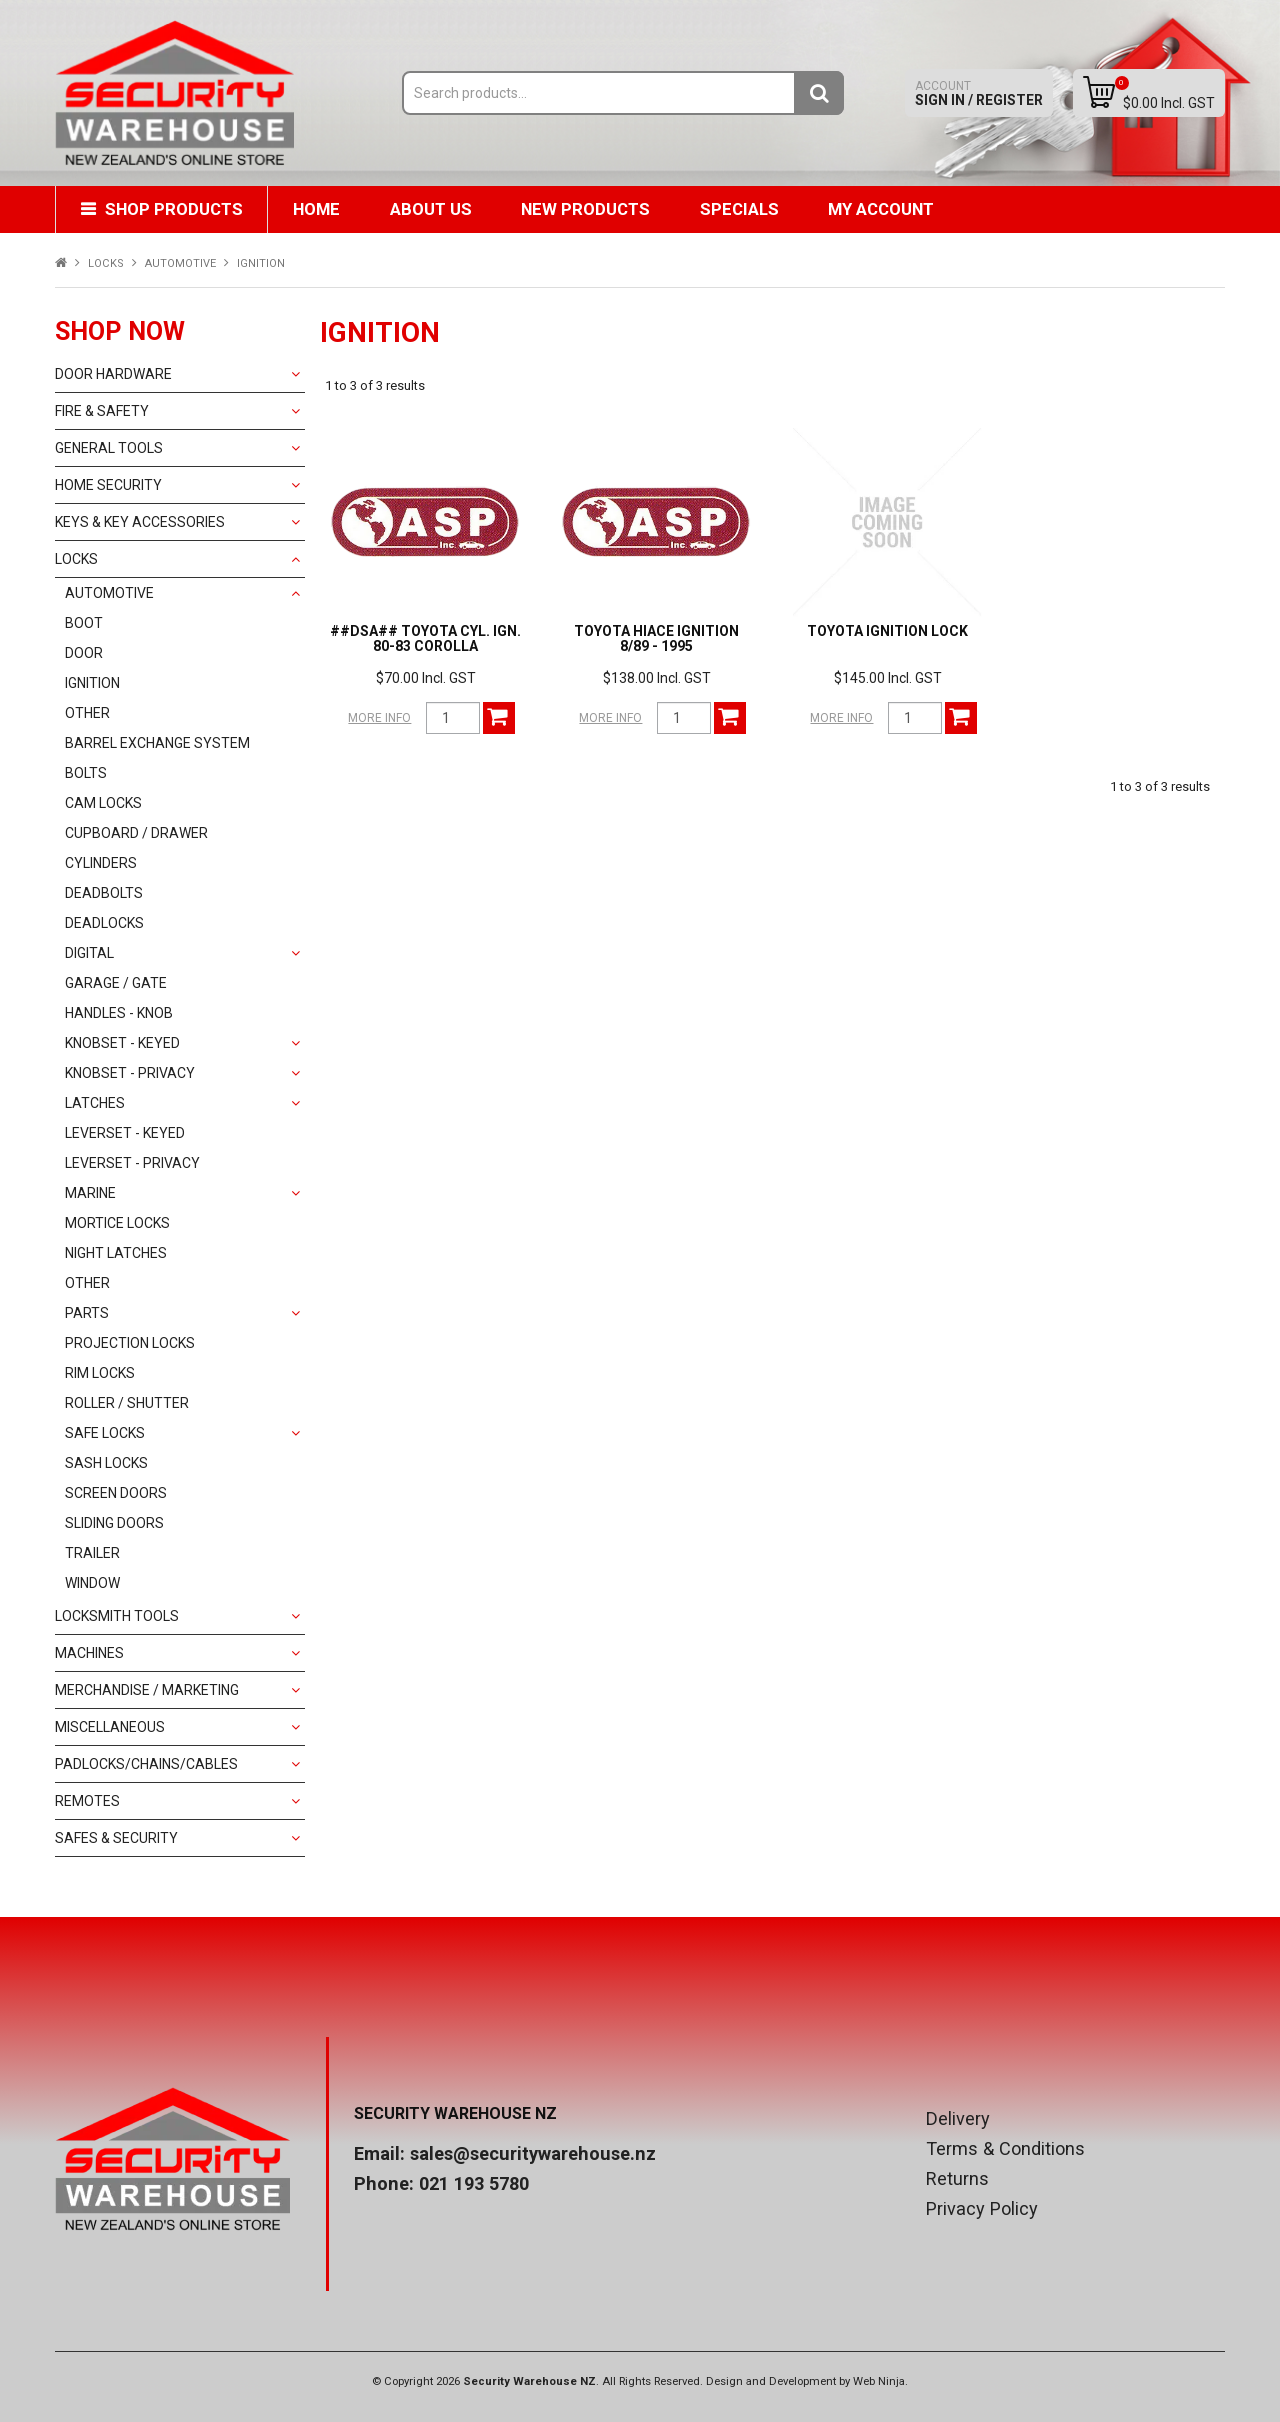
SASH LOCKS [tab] (106, 1463)
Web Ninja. (880, 2381)
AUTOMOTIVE (180, 263)
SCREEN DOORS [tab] (116, 1493)
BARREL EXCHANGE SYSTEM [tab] (157, 743)
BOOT (84, 623)
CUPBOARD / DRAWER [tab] (136, 833)
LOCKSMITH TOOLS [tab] (117, 1616)
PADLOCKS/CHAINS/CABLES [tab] (146, 1764)
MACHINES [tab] (89, 1653)
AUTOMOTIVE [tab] (109, 593)
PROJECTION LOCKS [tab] (130, 1343)
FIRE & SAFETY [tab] (102, 411)
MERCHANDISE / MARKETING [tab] (147, 1690)
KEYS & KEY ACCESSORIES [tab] (140, 522)
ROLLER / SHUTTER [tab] (127, 1403)
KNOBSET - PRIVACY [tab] (130, 1073)
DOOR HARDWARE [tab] (113, 374)
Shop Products (174, 209)
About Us (432, 209)
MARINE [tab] (90, 1193)
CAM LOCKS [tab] (103, 803)
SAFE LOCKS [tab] (105, 1433)
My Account (884, 209)
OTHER (87, 713)
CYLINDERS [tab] (101, 863)
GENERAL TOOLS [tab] (109, 448)
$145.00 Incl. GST (888, 678)
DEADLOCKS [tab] (104, 923)
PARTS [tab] (87, 1313)
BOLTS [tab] (86, 773)
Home (317, 209)
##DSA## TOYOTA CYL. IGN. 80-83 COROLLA (425, 638)
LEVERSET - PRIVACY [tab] (132, 1163)
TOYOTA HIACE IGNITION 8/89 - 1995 (656, 638)
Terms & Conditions (1005, 2149)
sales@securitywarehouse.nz (533, 2153)
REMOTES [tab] (87, 1801)
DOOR (84, 653)
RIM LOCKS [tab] (100, 1373)
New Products (587, 209)
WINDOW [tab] (92, 1583)
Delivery (958, 2119)
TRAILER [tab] (92, 1553)
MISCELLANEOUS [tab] (110, 1727)
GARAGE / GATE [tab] (116, 983)
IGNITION (92, 683)
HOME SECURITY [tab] (108, 485)
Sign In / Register (979, 93)
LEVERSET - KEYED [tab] (125, 1133)
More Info (379, 718)
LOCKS (106, 263)
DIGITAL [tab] (89, 953)
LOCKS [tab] (76, 559)
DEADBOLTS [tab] (104, 893)
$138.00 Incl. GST (657, 678)
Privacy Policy (982, 2209)
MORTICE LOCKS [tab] (117, 1223)
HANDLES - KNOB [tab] (119, 1013)
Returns (957, 2179)
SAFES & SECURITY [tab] (116, 1838)
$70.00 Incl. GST (426, 678)
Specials (741, 209)
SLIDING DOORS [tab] (114, 1523)
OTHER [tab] (87, 1283)
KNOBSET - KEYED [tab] (122, 1043)
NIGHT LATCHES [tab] (116, 1253)
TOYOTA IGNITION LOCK (887, 631)
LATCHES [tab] (95, 1103)
